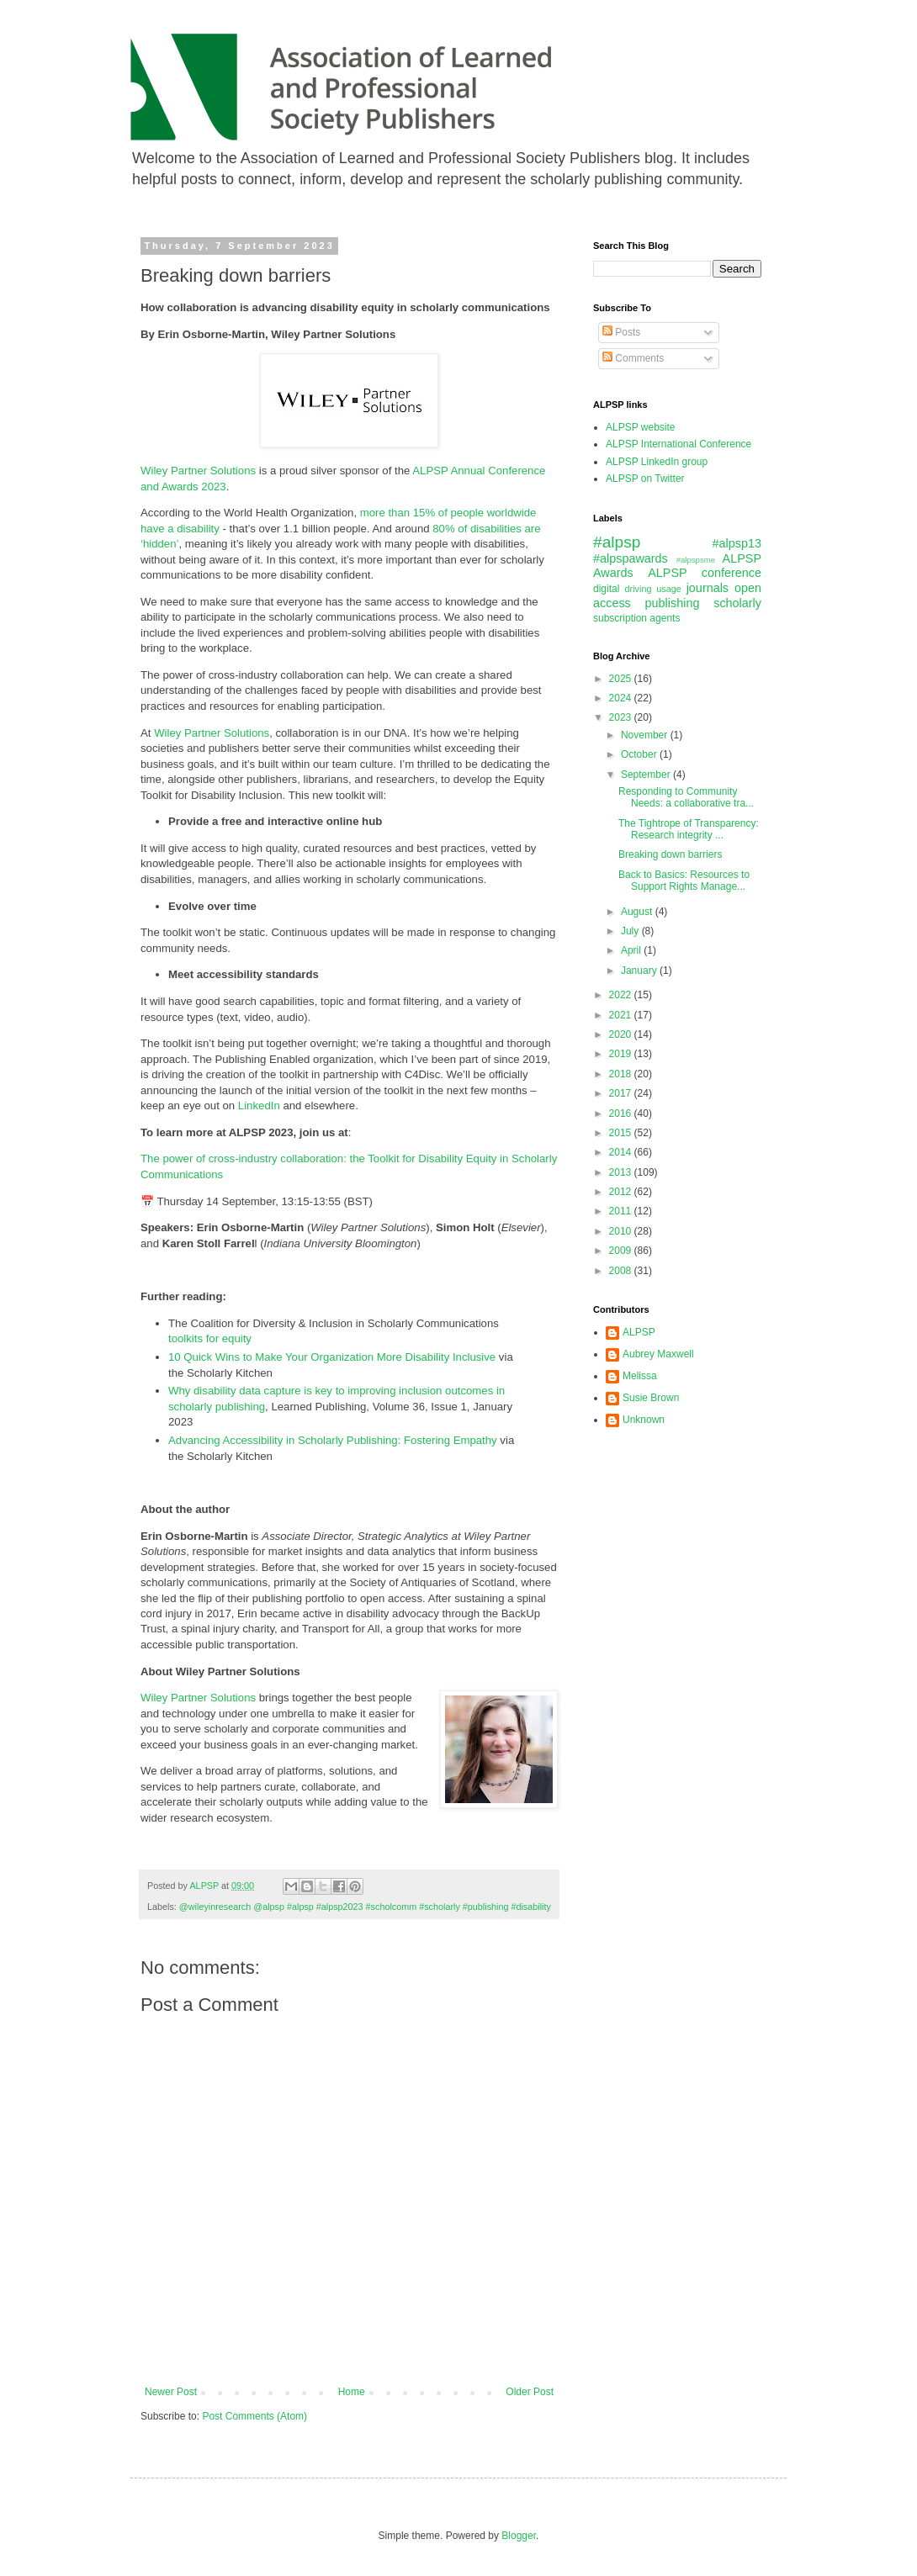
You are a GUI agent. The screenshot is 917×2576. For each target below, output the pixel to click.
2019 (621, 1054)
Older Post (530, 2392)
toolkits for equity (210, 1338)
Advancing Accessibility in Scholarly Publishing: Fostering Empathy (332, 1440)
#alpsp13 (737, 543)
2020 (621, 1034)
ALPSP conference (704, 572)
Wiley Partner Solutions (198, 470)
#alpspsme (695, 559)
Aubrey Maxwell (658, 1354)
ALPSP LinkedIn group (657, 462)
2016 (621, 1113)
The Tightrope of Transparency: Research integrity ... (688, 829)
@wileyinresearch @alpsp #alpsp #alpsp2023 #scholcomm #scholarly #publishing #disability (365, 1907)
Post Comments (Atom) (254, 2416)
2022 (621, 995)
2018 (621, 1074)
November (646, 735)
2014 (621, 1152)
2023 (621, 717)
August (638, 912)
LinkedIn (261, 1105)
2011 (621, 1211)
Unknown (644, 1420)
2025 (621, 679)
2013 (621, 1172)
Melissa (640, 1376)
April (632, 950)
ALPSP (639, 1332)
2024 (621, 698)
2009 (621, 1250)
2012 (621, 1192)
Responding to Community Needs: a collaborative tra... (686, 797)
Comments (633, 358)
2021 (621, 1015)
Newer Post (171, 2392)
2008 (621, 1271)
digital (606, 589)
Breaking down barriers (670, 854)
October (640, 754)
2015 (621, 1133)
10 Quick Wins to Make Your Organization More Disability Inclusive (332, 1357)
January (640, 970)
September (647, 774)
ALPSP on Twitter (645, 478)
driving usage (653, 589)
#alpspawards (630, 558)
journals (707, 588)
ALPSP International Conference (678, 444)
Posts (621, 332)
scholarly (737, 603)
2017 (621, 1093)
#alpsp (617, 542)
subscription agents (636, 618)
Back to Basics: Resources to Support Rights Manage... (684, 880)
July (631, 931)
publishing (672, 603)
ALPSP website (641, 427)
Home (351, 2392)
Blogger (518, 2536)
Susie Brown (651, 1398)
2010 (621, 1231)
